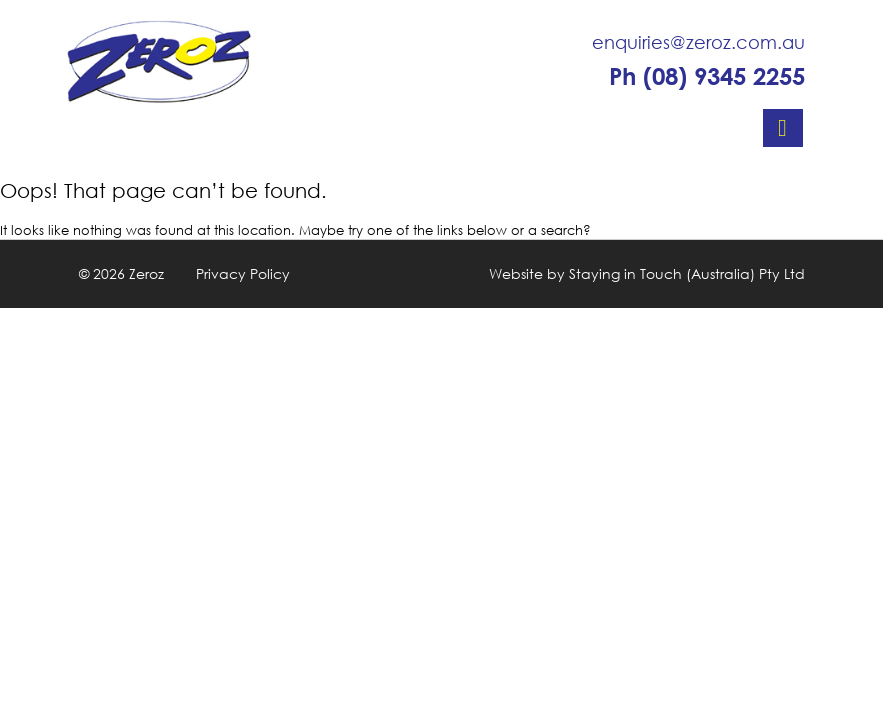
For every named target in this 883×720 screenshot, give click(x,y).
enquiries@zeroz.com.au (698, 42)
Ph (707, 76)
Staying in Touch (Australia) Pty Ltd (687, 273)
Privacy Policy (243, 273)
